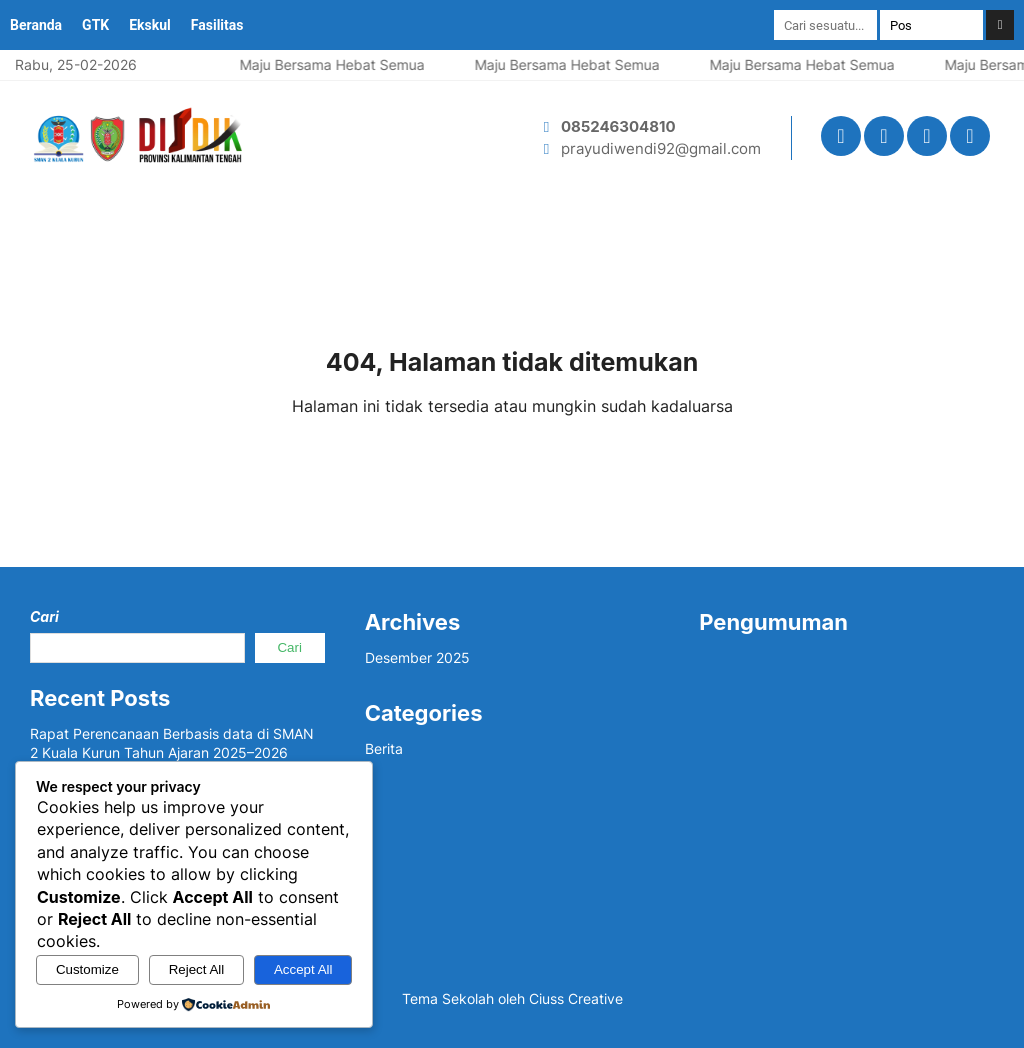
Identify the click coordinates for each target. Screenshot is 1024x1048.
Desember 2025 (417, 657)
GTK (95, 25)
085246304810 (618, 126)
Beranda (36, 25)
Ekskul (150, 25)
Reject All (197, 969)
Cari (44, 616)
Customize (87, 969)
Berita (384, 748)
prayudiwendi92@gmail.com (661, 148)
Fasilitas (217, 25)
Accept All (303, 969)
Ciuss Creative (576, 998)
